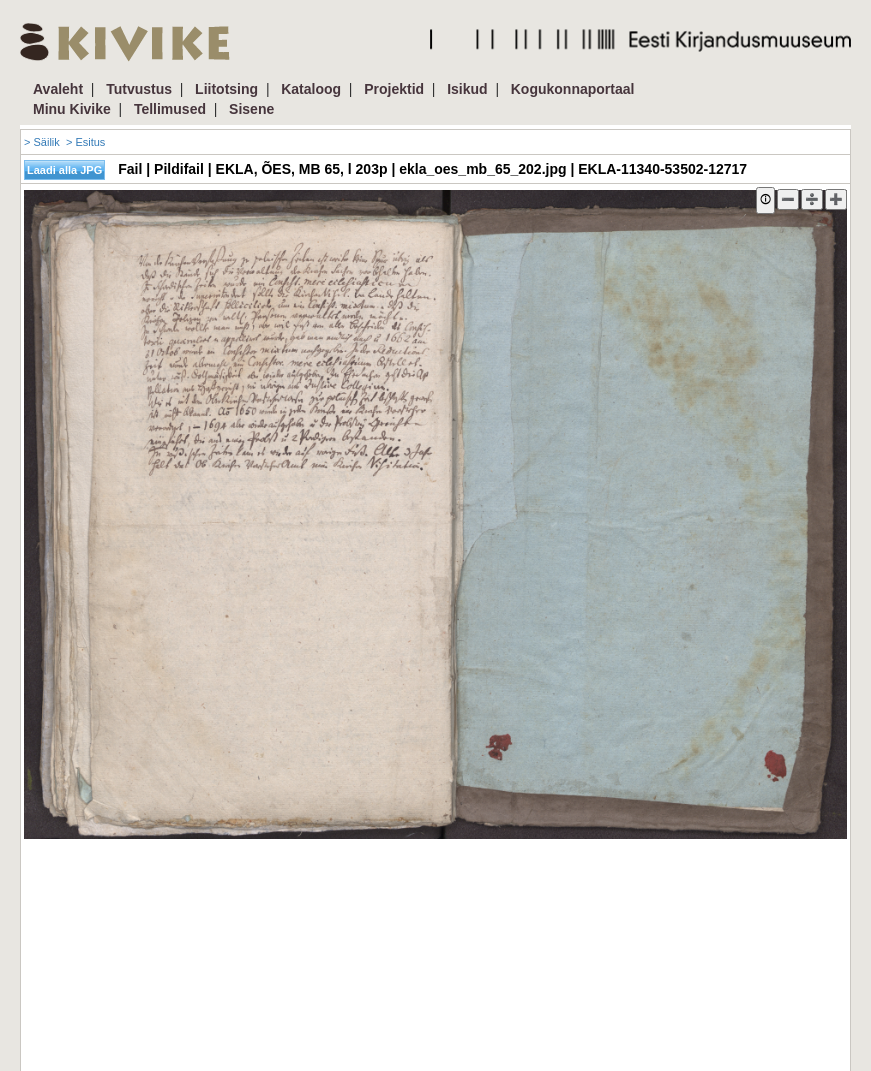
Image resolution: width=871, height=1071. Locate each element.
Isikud (467, 89)
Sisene (251, 109)
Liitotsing (226, 89)
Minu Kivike (72, 109)
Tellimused (170, 109)
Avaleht (58, 89)
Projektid (394, 89)
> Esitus (85, 142)
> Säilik (42, 142)
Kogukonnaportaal (573, 89)
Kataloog (311, 89)
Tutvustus (139, 89)
